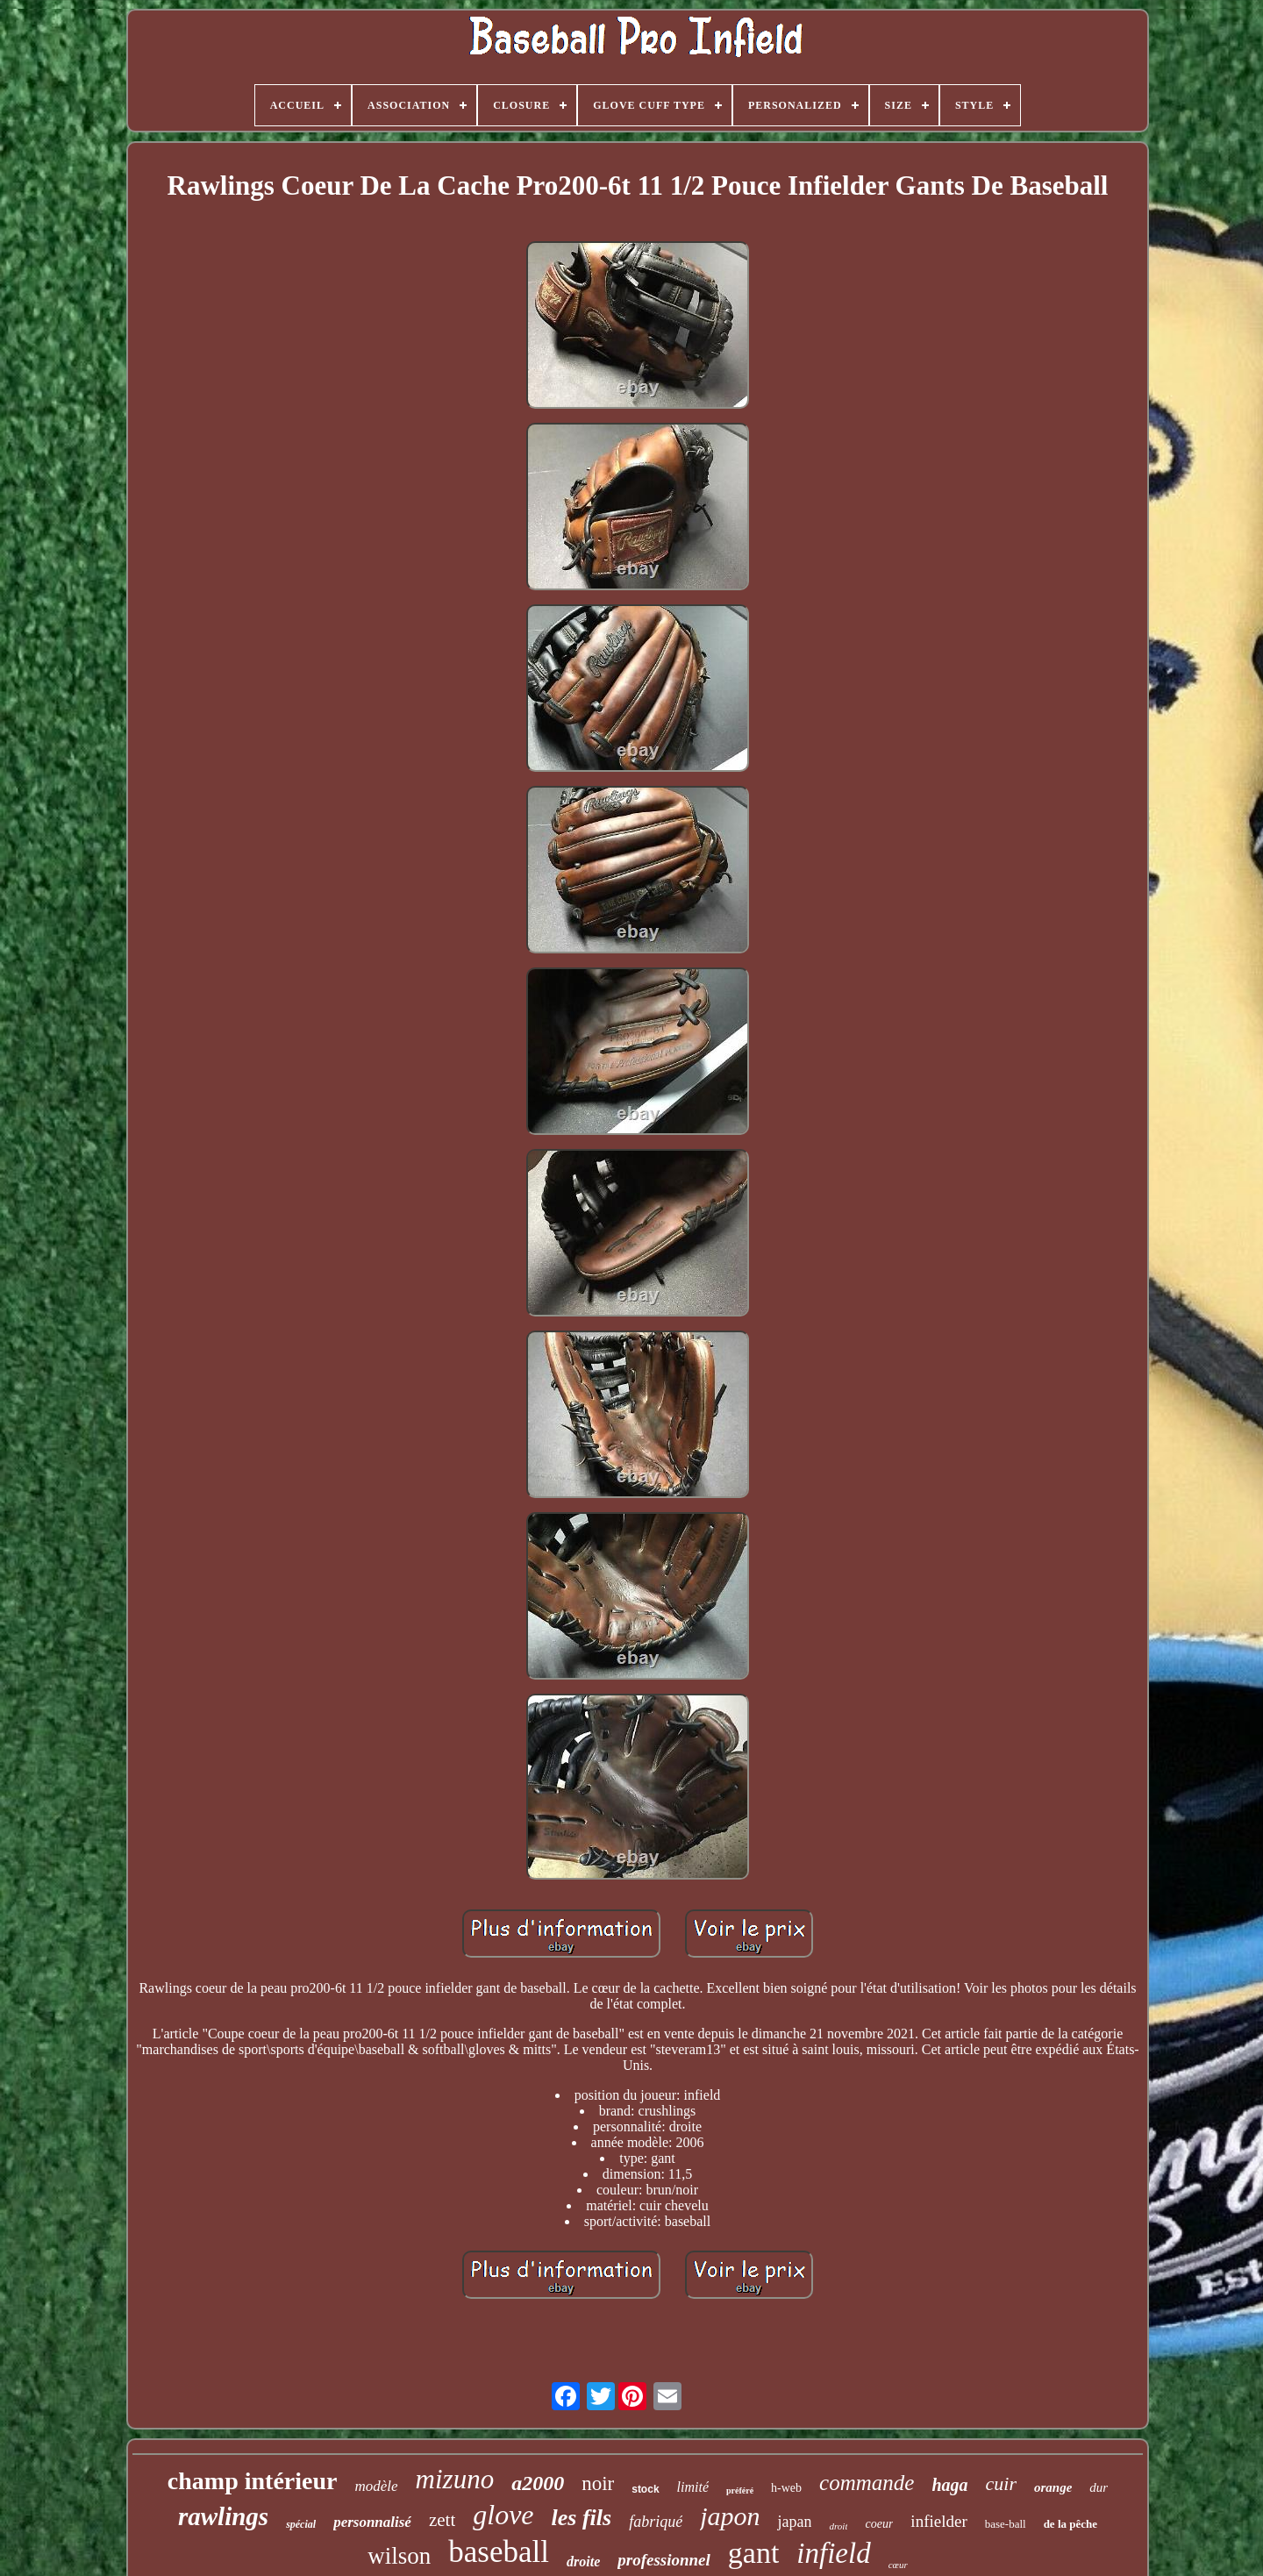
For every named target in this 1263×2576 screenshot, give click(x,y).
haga (949, 2484)
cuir (1001, 2483)
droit (838, 2526)
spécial (301, 2524)
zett (442, 2519)
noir (598, 2483)
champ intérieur (253, 2480)
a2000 (537, 2483)
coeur (879, 2523)
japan (794, 2521)
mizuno (455, 2479)
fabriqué (655, 2521)
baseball (498, 2552)
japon (730, 2515)
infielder (938, 2521)
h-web (786, 2487)
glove (503, 2514)
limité (693, 2487)
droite (583, 2561)
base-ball (1005, 2523)
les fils (582, 2517)
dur (1098, 2487)
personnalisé (372, 2522)
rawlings (223, 2516)
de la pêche (1070, 2523)
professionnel (663, 2560)
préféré (739, 2490)
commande (866, 2482)
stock (645, 2489)
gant (754, 2553)
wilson (399, 2556)
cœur (898, 2564)
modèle (375, 2486)
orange (1053, 2487)
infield (833, 2553)
